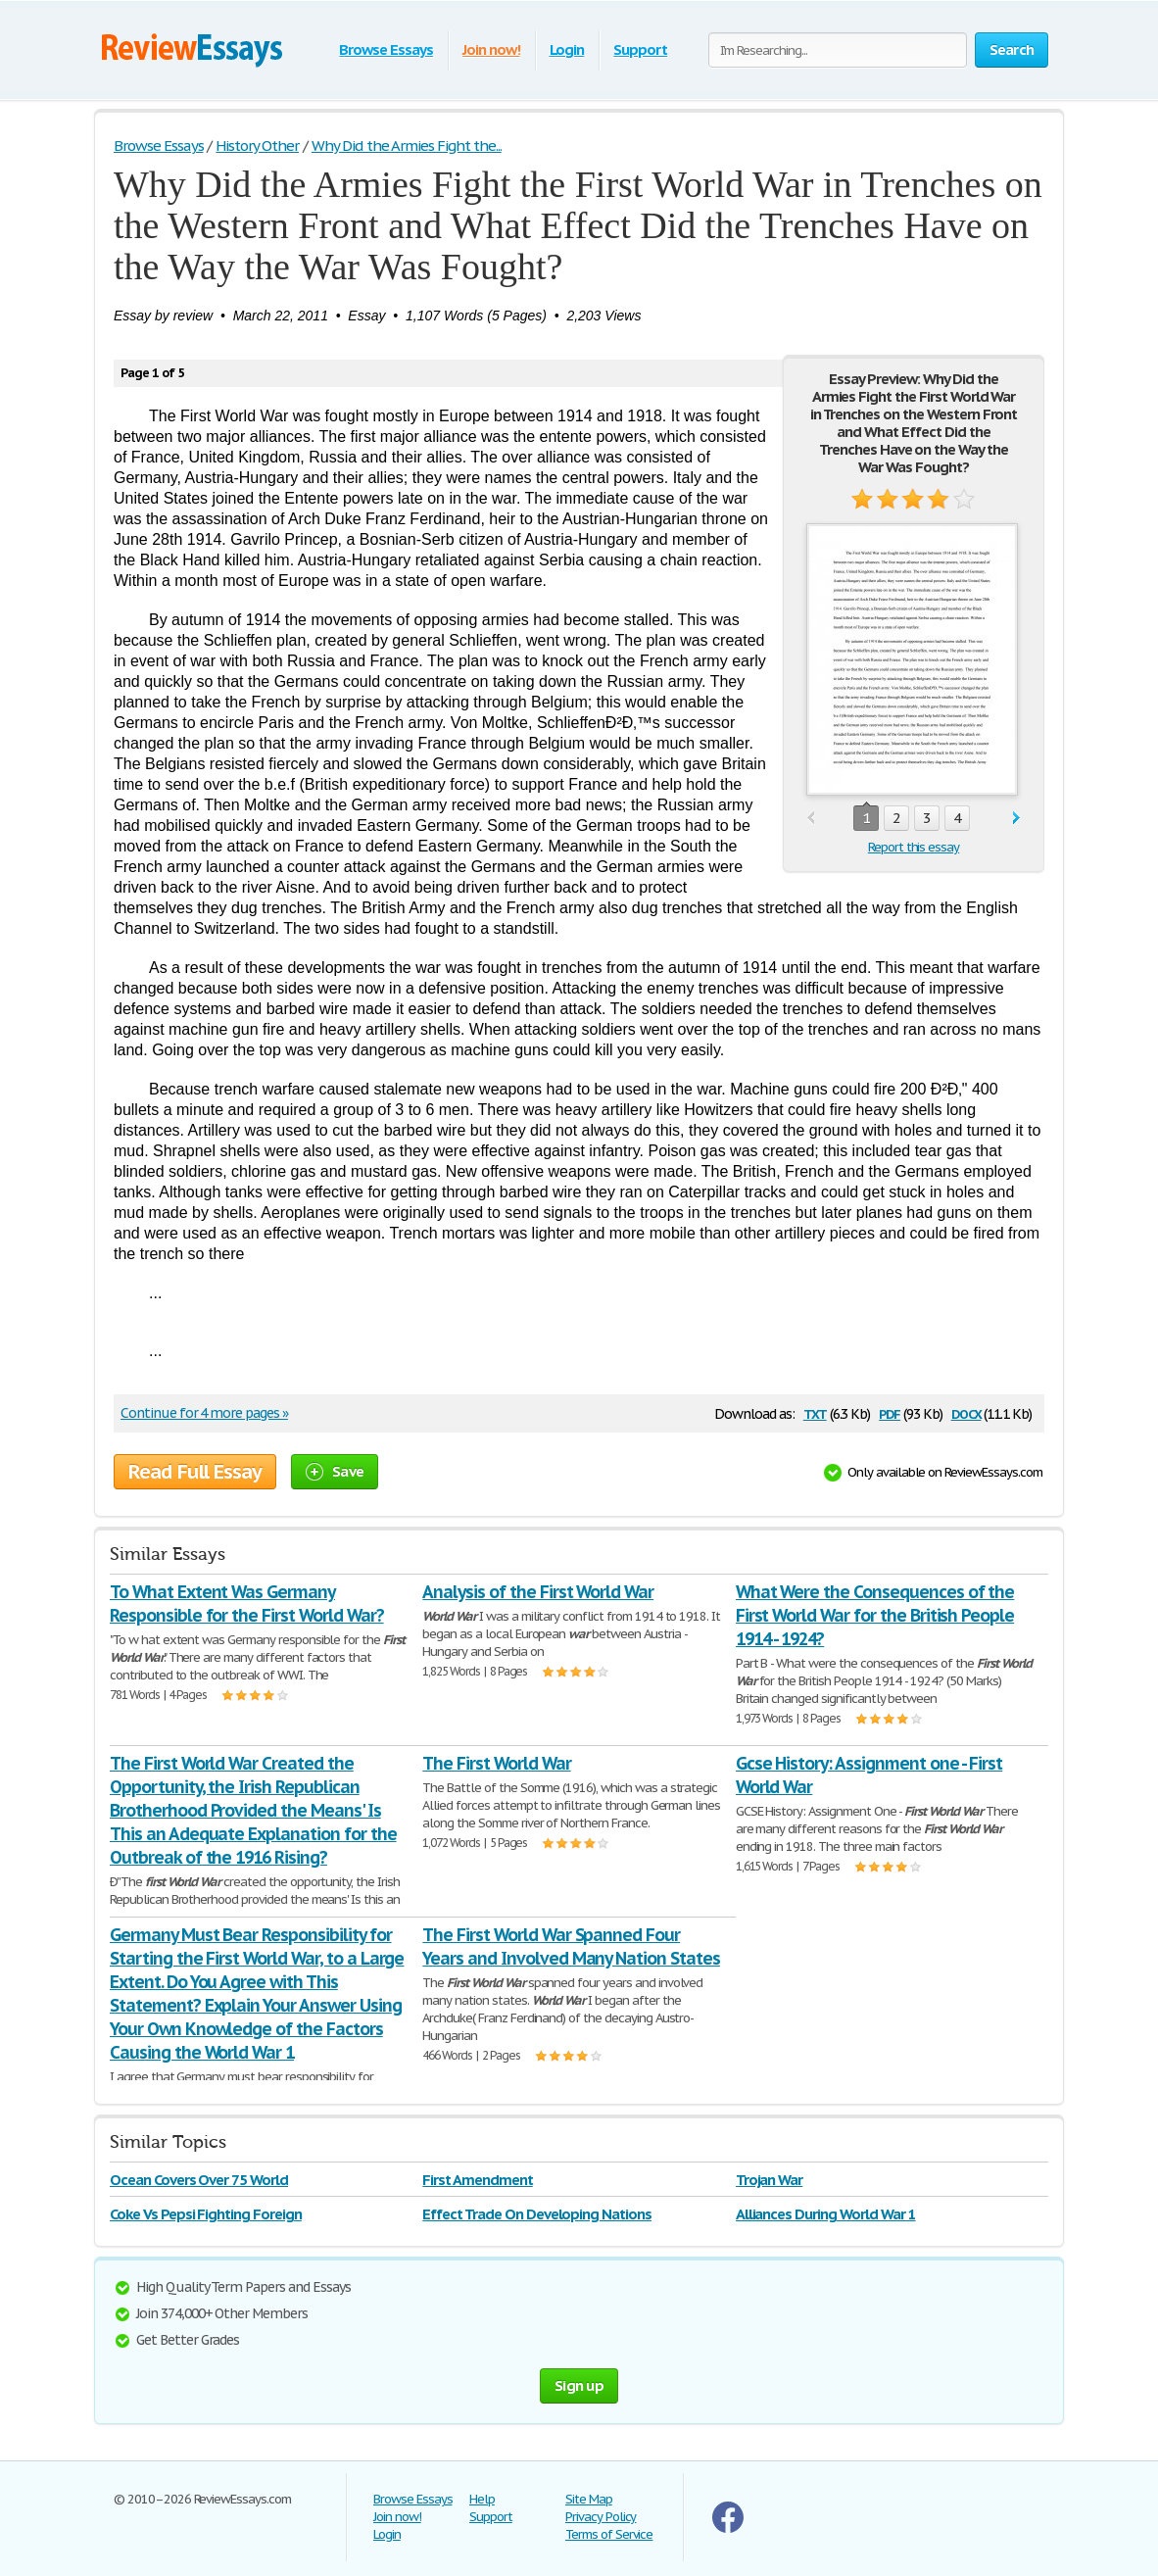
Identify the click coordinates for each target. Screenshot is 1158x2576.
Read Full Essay (195, 1471)
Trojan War (769, 2179)
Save (334, 1471)
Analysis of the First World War (537, 1591)
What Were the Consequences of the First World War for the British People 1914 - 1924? (875, 1615)
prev (810, 818)
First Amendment (477, 2179)
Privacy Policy (600, 2516)
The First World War (496, 1763)
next (1016, 818)
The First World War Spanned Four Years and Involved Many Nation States (571, 1946)
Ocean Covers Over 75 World (199, 2179)
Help (482, 2499)
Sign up (579, 2385)
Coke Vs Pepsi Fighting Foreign (206, 2214)
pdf (889, 1412)
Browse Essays (385, 49)
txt (815, 1412)
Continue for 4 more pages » (204, 1413)
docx (966, 1412)
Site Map (588, 2499)
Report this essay (913, 847)
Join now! (491, 49)
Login (567, 49)
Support (640, 49)
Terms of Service (608, 2534)
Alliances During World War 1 (826, 2214)
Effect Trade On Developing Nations (536, 2214)
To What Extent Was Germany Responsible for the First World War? (247, 1603)
